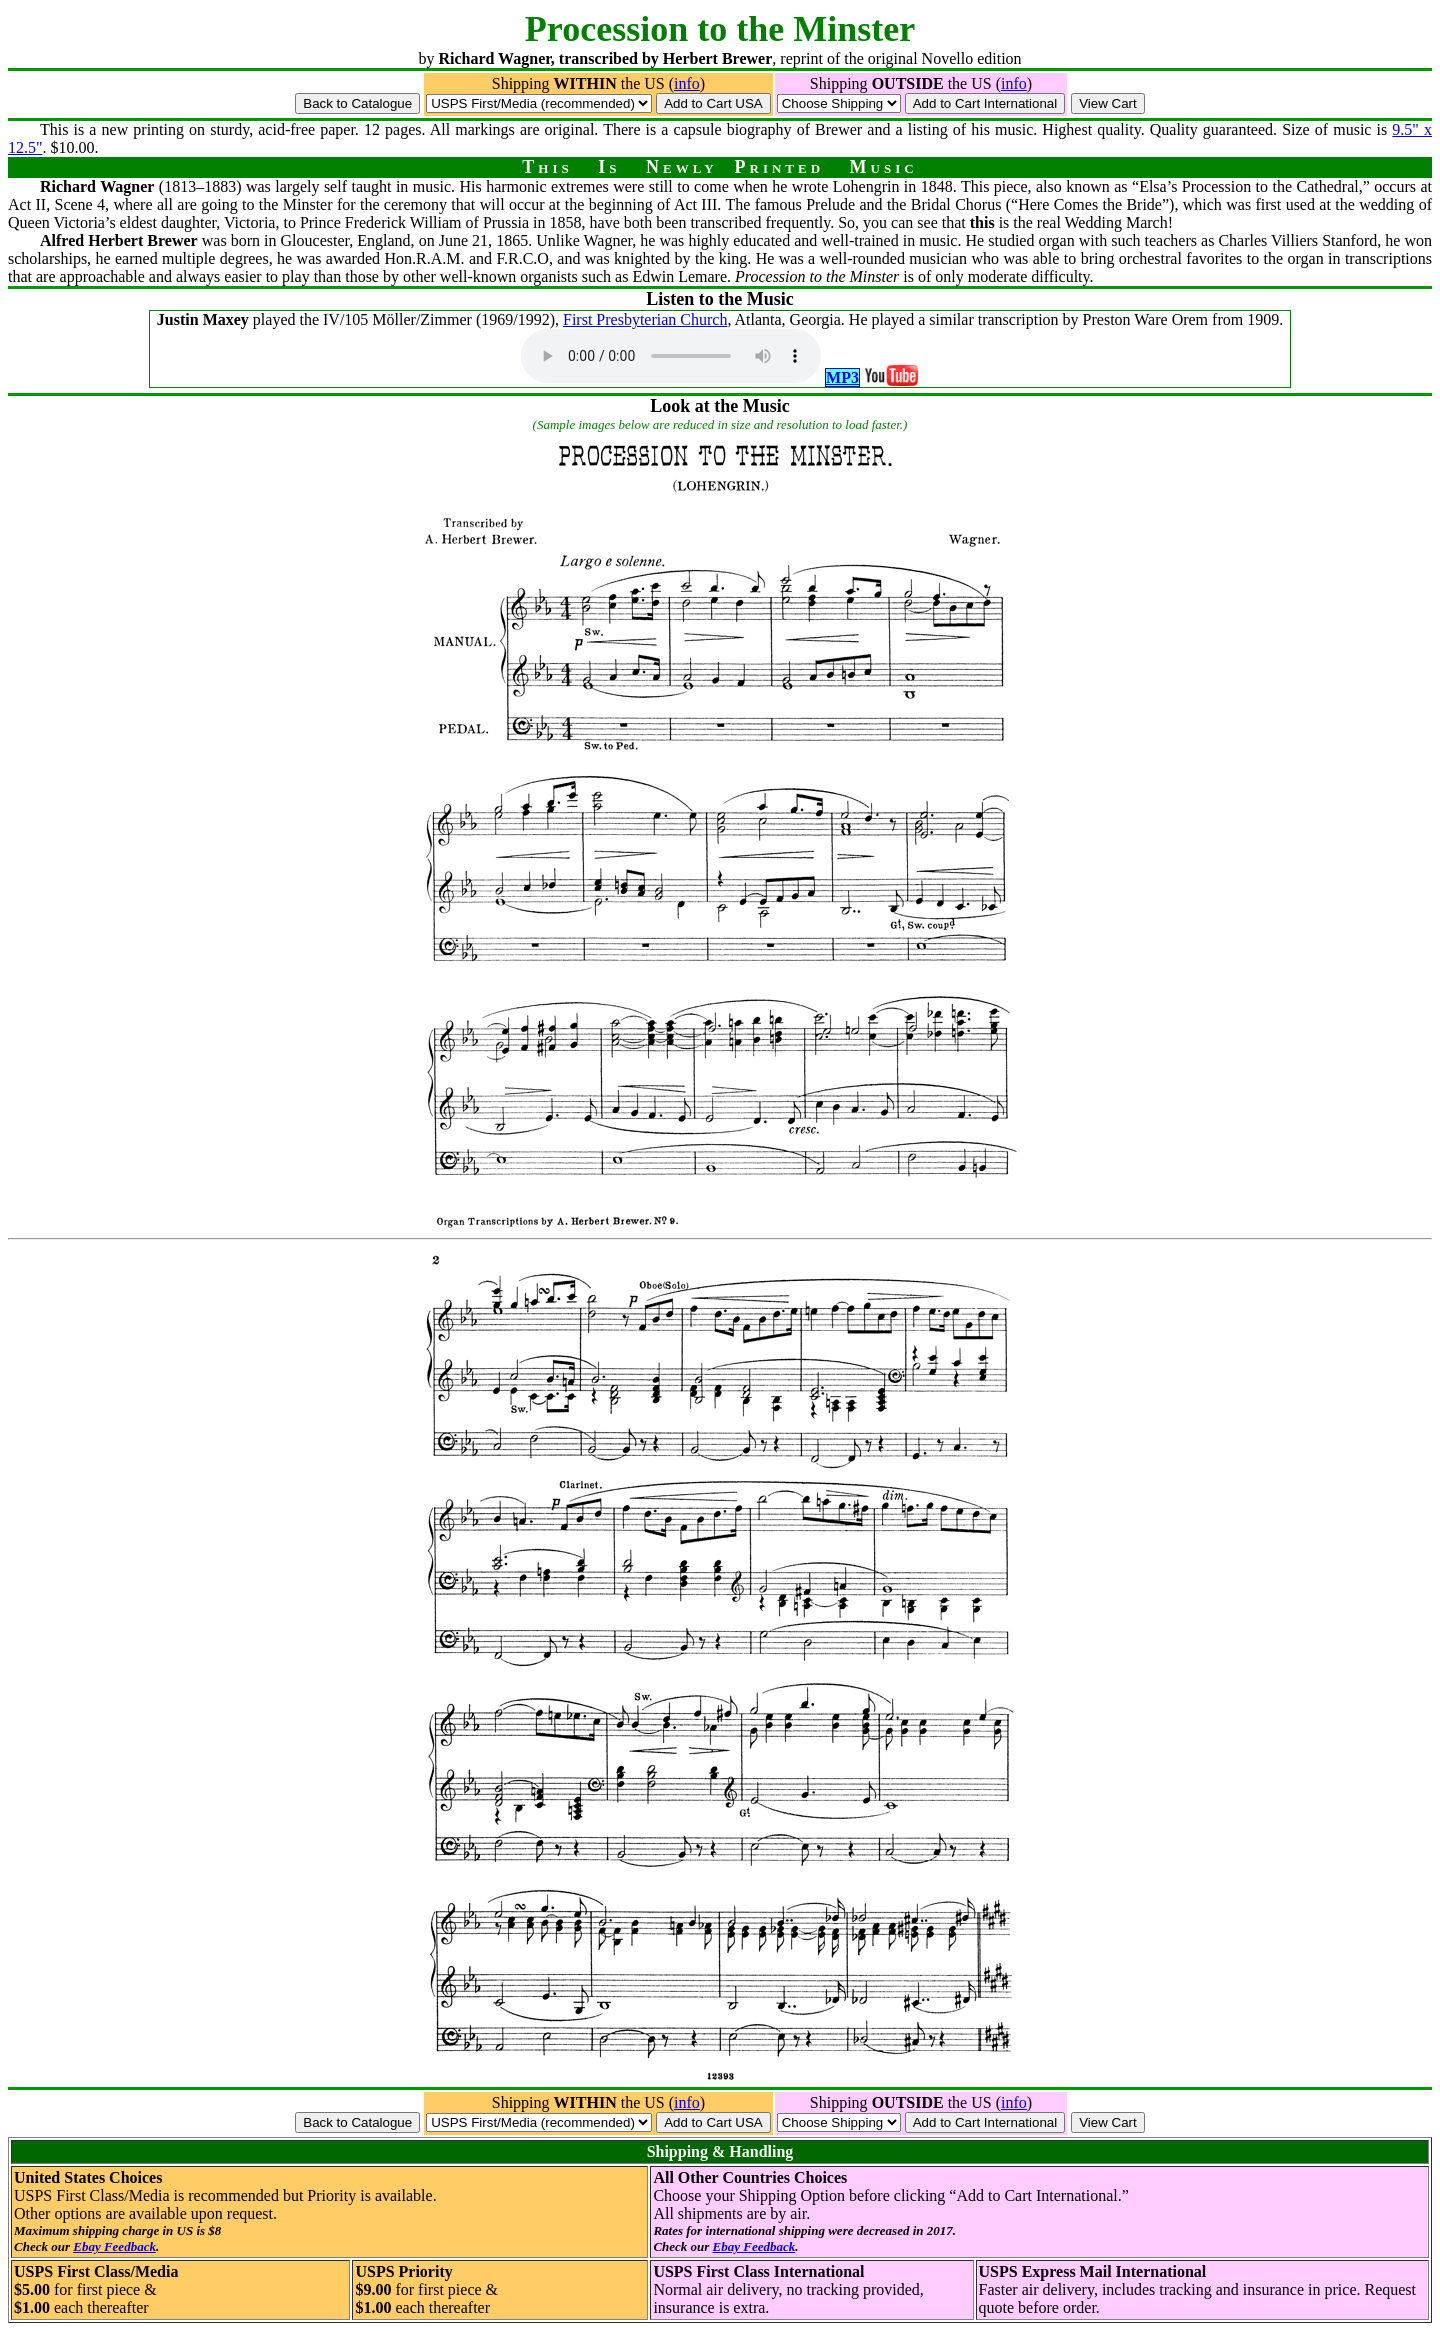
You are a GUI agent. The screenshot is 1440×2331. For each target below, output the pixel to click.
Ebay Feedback (114, 2246)
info (687, 83)
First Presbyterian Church (645, 319)
